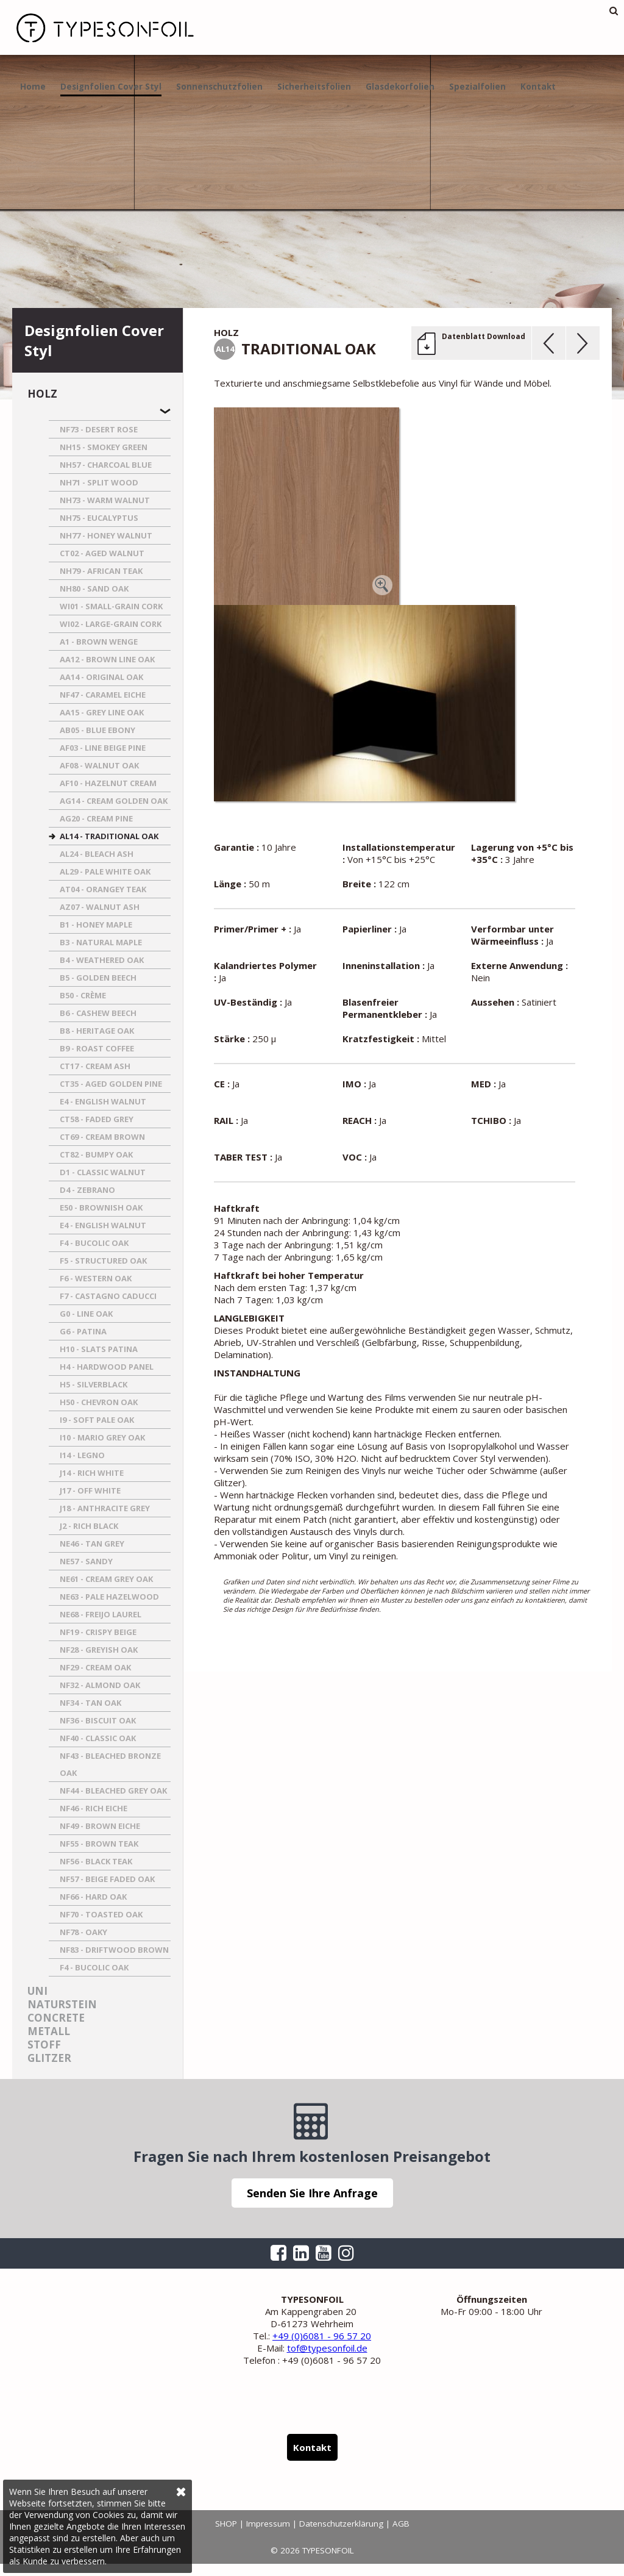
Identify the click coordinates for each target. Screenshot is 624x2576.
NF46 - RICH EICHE (93, 1808)
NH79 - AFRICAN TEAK (101, 570)
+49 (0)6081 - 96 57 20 (321, 2336)
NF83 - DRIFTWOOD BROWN (114, 1949)
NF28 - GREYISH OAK (99, 1649)
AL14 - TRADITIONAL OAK (109, 836)
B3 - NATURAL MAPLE (101, 942)
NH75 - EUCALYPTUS (99, 517)
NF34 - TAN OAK (90, 1702)
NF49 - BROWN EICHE (100, 1825)
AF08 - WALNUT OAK (99, 765)
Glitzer (49, 2058)
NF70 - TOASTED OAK (101, 1914)
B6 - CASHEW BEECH (98, 1012)
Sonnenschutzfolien (219, 86)
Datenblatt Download (483, 336)
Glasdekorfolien (400, 86)
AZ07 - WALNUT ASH (100, 906)
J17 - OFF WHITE (90, 1490)
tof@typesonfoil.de (327, 2348)
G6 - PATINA (83, 1331)
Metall (48, 2031)
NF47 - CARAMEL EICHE (103, 694)
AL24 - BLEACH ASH (96, 853)
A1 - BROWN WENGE (99, 641)
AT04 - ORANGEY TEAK (103, 889)
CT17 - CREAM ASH (95, 1066)
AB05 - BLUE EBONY (97, 729)
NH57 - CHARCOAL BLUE (106, 464)
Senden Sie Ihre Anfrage (312, 2193)
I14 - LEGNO (82, 1455)
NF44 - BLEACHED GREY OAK (113, 1790)
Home (33, 86)
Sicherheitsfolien (314, 86)
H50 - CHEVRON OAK (99, 1402)
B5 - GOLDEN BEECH (98, 977)
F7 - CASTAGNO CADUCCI (108, 1295)
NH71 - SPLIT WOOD (99, 482)
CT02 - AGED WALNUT (102, 553)
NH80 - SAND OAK (94, 588)
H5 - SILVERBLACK (93, 1384)
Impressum (268, 2523)
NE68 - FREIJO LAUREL (100, 1614)
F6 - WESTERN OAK (96, 1278)
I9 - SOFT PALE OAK (97, 1419)
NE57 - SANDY (86, 1561)
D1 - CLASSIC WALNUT (103, 1172)
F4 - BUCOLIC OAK (94, 1242)
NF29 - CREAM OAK (95, 1667)
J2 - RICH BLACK (89, 1525)
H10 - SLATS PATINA (99, 1348)
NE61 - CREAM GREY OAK (106, 1578)
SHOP (226, 2523)
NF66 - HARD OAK (93, 1896)
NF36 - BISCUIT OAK (98, 1720)
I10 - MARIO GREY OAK (102, 1437)
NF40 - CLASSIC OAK (98, 1738)
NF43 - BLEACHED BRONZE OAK (110, 1764)
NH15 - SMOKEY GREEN (103, 447)
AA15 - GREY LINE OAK (102, 712)
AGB (401, 2523)
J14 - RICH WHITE (92, 1472)
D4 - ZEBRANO (87, 1189)
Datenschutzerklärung (341, 2523)
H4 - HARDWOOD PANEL (107, 1366)
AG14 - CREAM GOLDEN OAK (114, 800)
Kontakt (538, 86)
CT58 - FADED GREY (96, 1119)
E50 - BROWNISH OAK (101, 1207)
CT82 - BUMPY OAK (96, 1154)
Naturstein (62, 2004)
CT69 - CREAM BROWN (102, 1136)
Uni (37, 1990)
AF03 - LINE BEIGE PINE (103, 747)
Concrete (56, 2017)
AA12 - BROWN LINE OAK (107, 659)
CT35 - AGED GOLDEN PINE (111, 1083)
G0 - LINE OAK (86, 1313)
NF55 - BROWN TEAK (99, 1843)
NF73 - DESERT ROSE (99, 429)
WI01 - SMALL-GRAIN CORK (111, 606)
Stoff (44, 2044)
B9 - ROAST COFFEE (97, 1048)
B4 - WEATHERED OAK (102, 959)
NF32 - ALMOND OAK (100, 1685)
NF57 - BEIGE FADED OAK (107, 1878)
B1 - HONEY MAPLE (96, 924)
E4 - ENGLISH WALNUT (103, 1101)
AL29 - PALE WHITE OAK (105, 871)
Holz (42, 393)
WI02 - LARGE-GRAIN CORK (110, 623)
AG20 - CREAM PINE (96, 818)
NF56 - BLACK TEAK (96, 1861)
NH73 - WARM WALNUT (105, 500)
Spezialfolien (477, 86)
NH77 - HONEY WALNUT (106, 535)
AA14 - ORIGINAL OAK (101, 676)
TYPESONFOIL (97, 27)
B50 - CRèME (83, 995)
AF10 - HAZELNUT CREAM (108, 783)
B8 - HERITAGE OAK (97, 1030)
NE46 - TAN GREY (92, 1543)
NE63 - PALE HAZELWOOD (109, 1596)
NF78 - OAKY (83, 1932)
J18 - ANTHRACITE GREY (105, 1508)
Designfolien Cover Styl (110, 86)
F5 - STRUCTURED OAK (103, 1260)
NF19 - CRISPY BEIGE (98, 1631)
